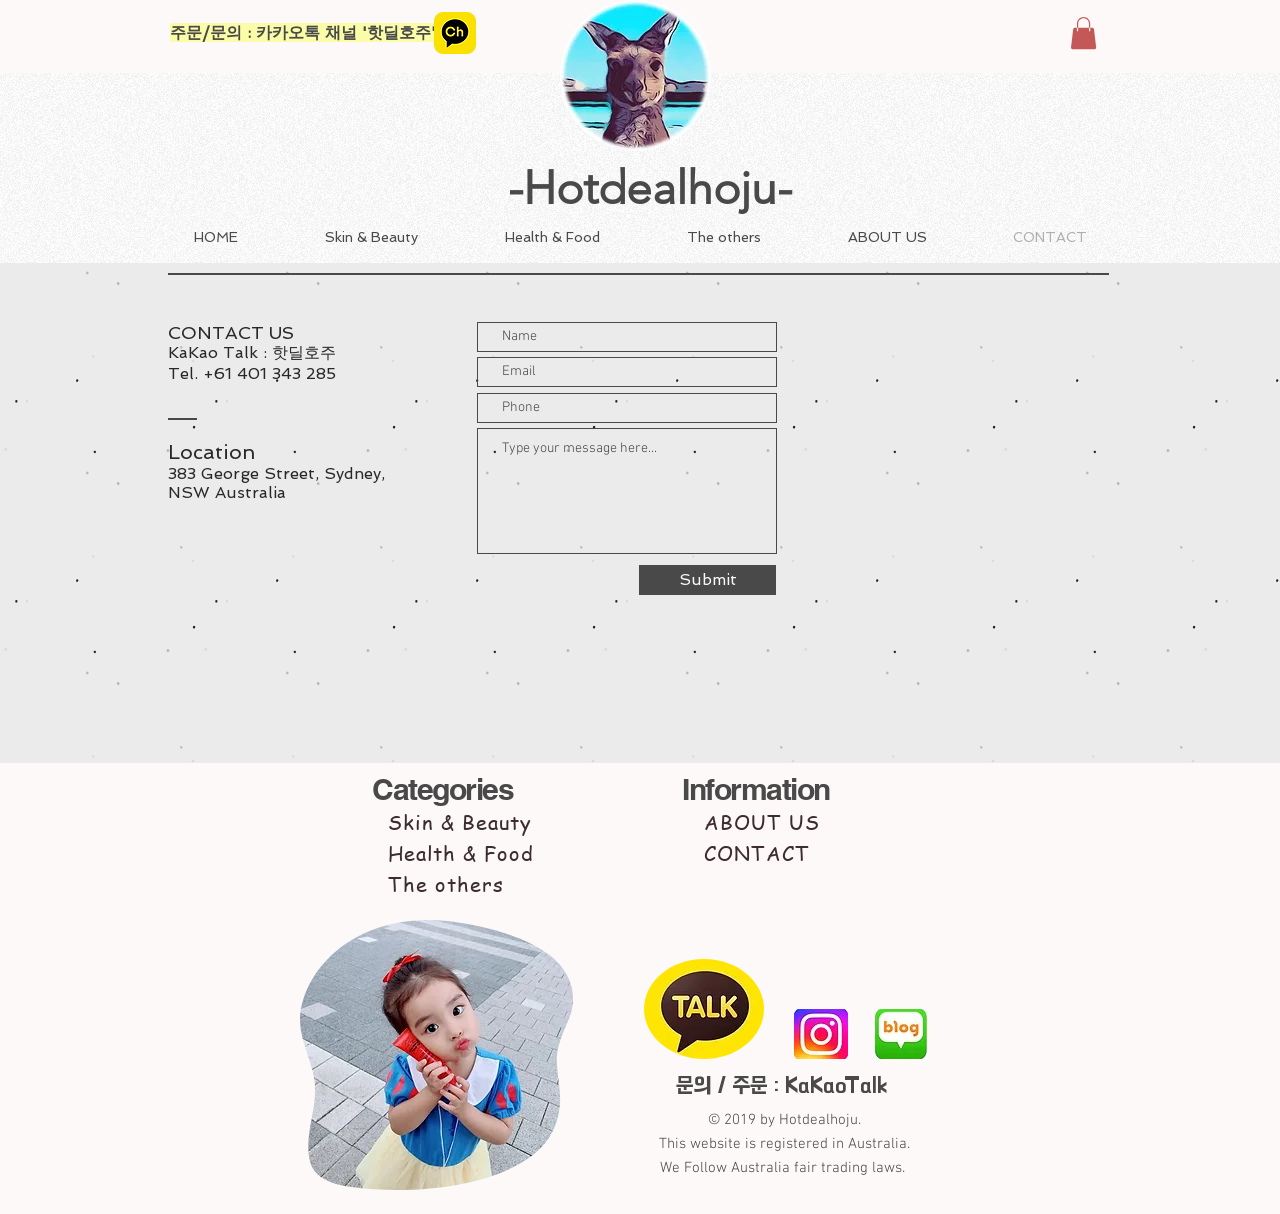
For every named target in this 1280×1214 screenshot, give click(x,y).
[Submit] (707, 580)
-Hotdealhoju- (650, 188)
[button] (1083, 33)
